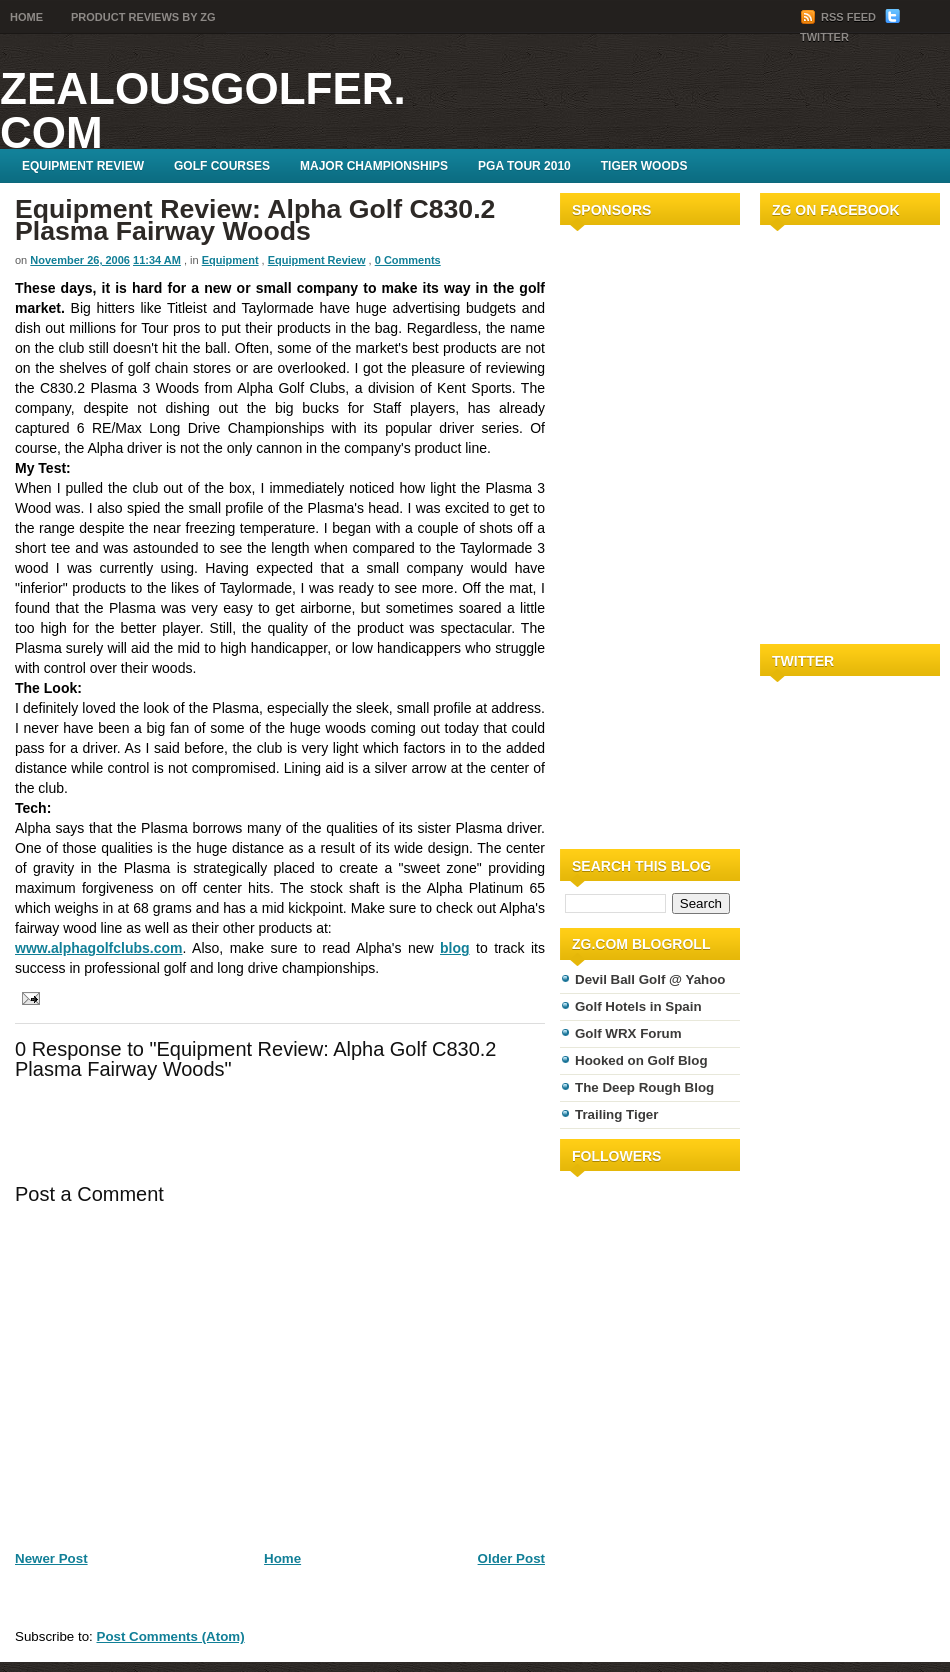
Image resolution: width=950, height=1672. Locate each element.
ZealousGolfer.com (203, 110)
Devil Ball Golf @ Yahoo (650, 979)
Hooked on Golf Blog (641, 1060)
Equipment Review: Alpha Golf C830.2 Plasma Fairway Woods (255, 220)
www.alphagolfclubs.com (99, 948)
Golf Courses (222, 166)
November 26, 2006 (80, 260)
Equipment (230, 260)
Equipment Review (83, 166)
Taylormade (277, 308)
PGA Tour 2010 (524, 166)
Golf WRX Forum (628, 1033)
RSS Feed (839, 17)
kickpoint (315, 908)
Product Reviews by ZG (143, 17)
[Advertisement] (620, 533)
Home (26, 17)
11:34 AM (157, 260)
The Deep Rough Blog (644, 1087)
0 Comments (408, 260)
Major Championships (374, 166)
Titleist (187, 308)
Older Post (511, 1558)
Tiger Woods (644, 166)
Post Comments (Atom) (171, 1636)
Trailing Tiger (616, 1114)
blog (455, 948)
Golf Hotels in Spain (638, 1006)
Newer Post (51, 1558)
